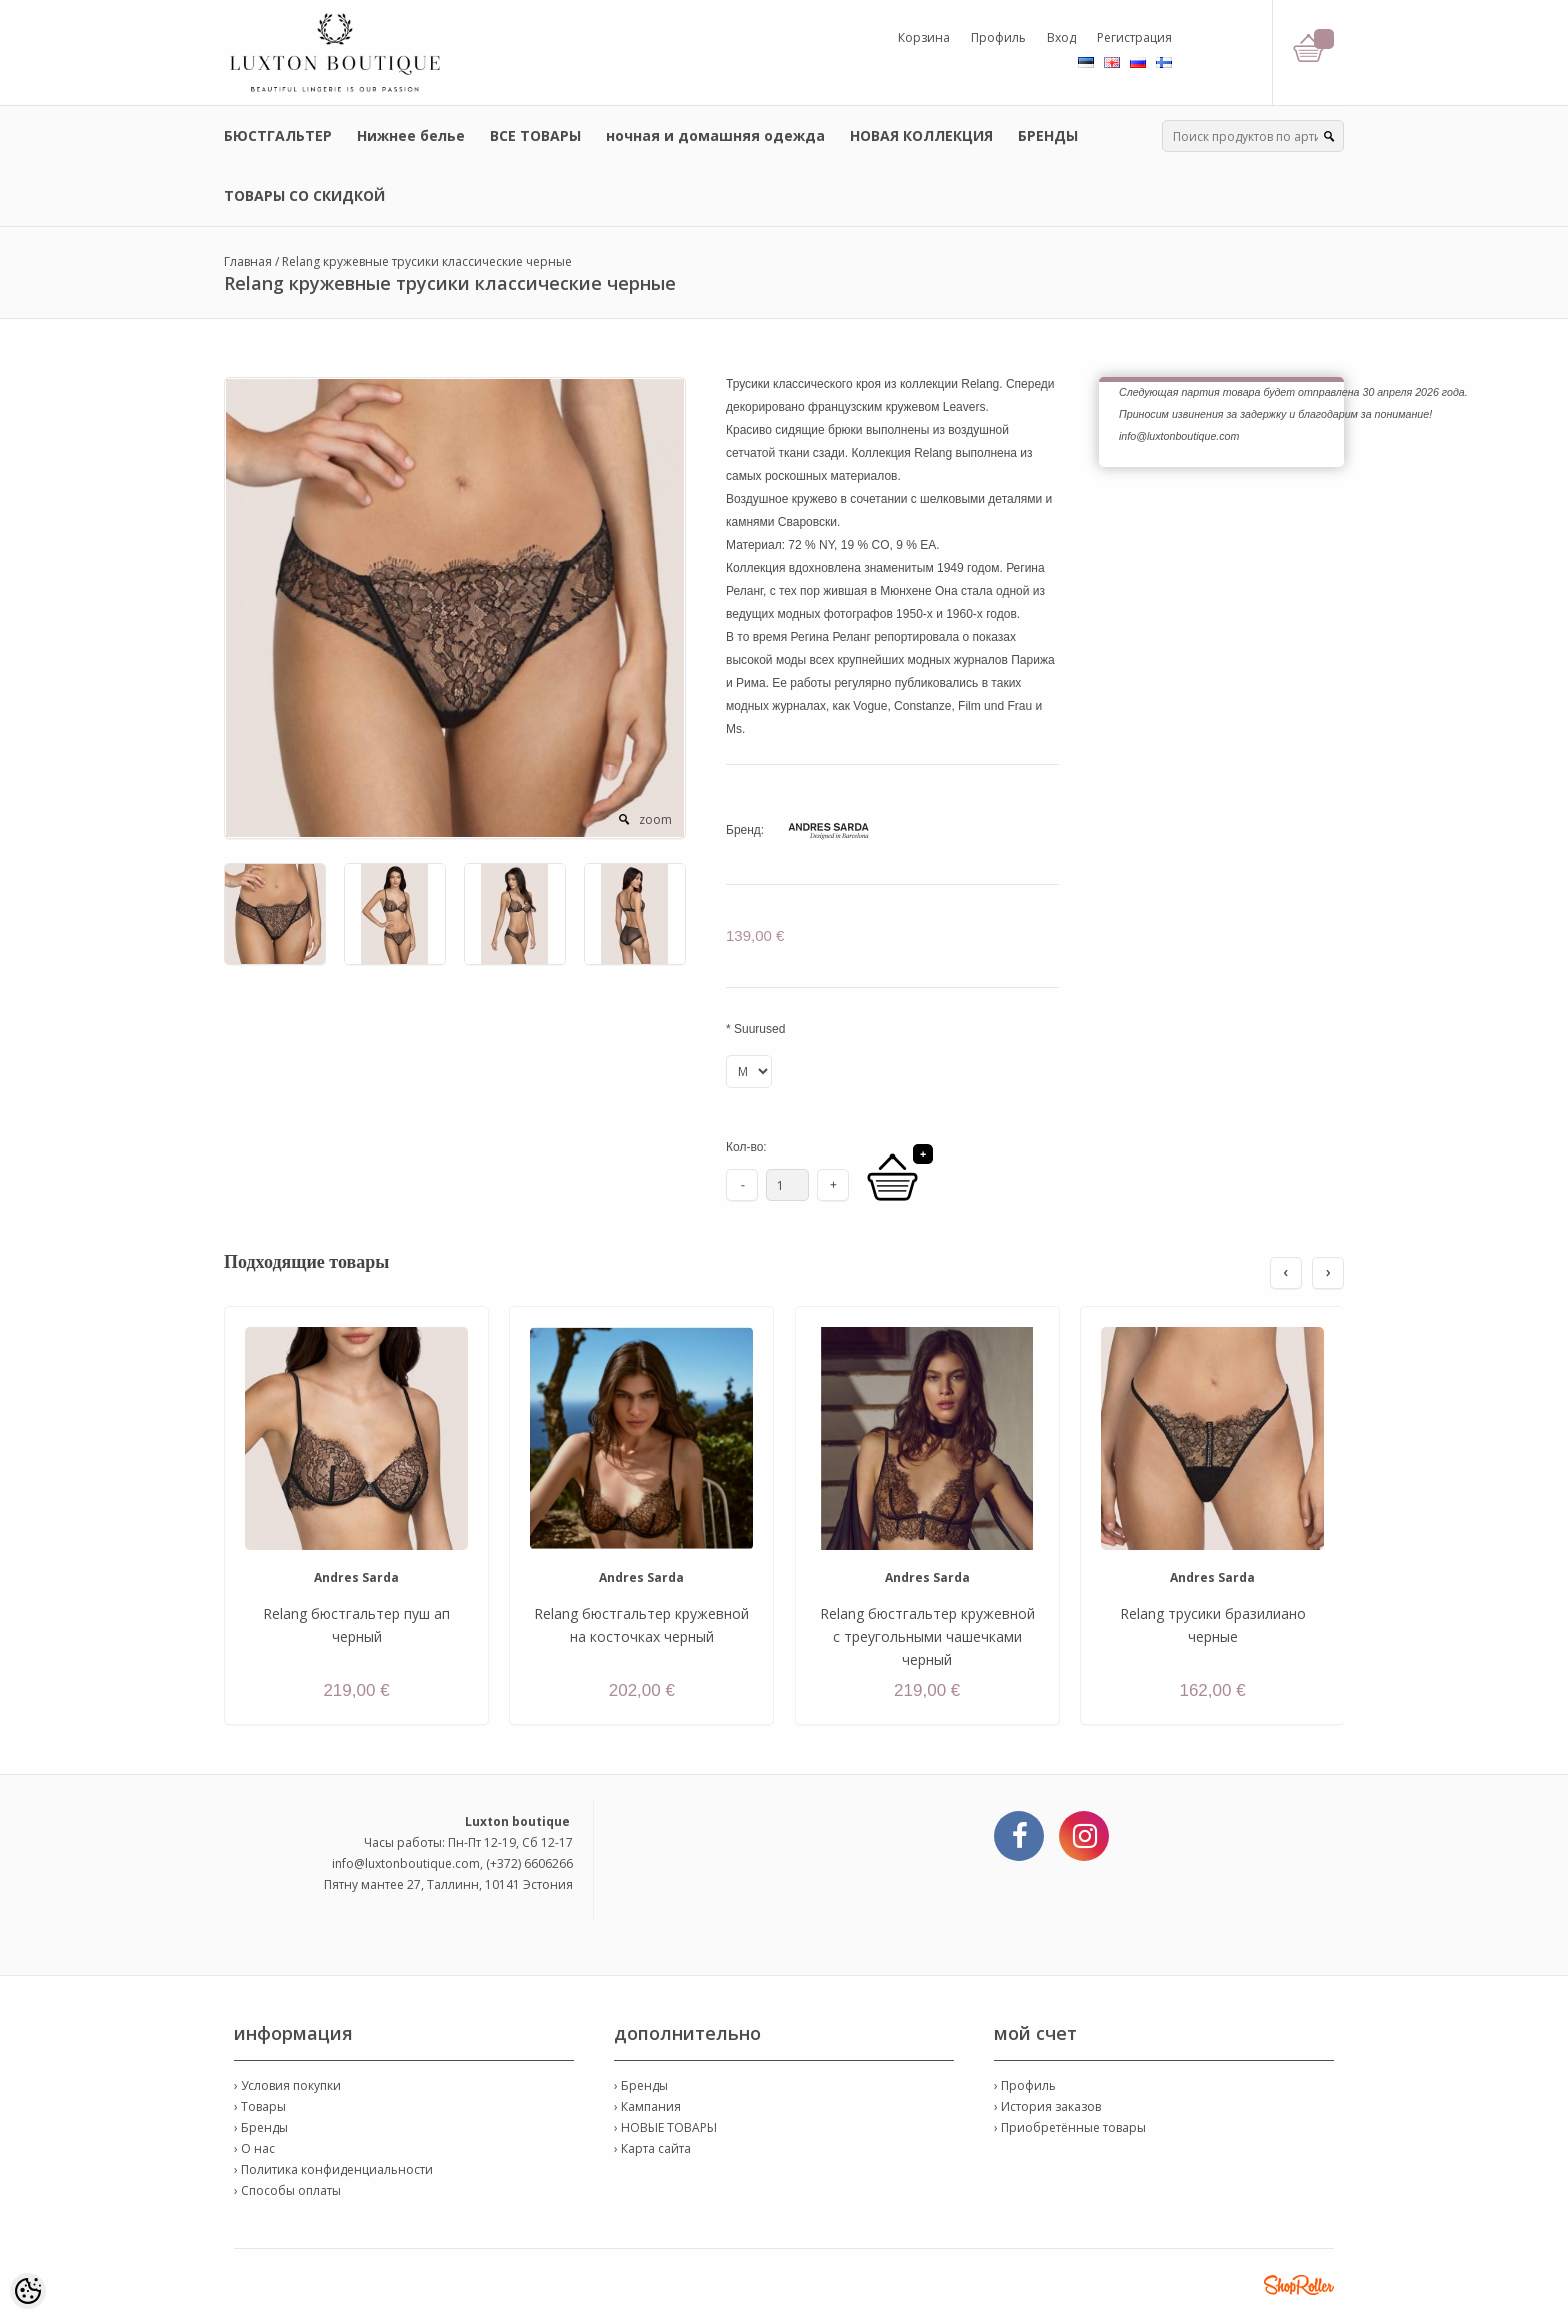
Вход (1061, 37)
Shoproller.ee (1299, 2285)
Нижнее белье (411, 135)
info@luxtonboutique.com (406, 1863)
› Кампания (647, 2106)
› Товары (260, 2106)
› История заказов (1047, 2106)
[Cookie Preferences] (28, 2291)
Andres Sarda (356, 1577)
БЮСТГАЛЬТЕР (278, 135)
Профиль (998, 37)
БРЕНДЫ (1048, 135)
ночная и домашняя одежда (715, 135)
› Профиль (1025, 2085)
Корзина (924, 37)
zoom (655, 819)
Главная (248, 261)
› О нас (254, 2148)
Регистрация (1134, 37)
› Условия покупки (287, 2085)
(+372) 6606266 (529, 1863)
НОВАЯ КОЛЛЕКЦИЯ (921, 135)
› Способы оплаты (287, 2190)
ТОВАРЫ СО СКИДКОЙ (304, 195)
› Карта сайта (652, 2148)
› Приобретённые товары (1070, 2127)
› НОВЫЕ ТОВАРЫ (665, 2127)
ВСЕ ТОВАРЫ (535, 135)
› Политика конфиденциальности (333, 2169)
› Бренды (261, 2127)
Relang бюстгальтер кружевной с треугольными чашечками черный (927, 1636)
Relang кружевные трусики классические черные (427, 261)
